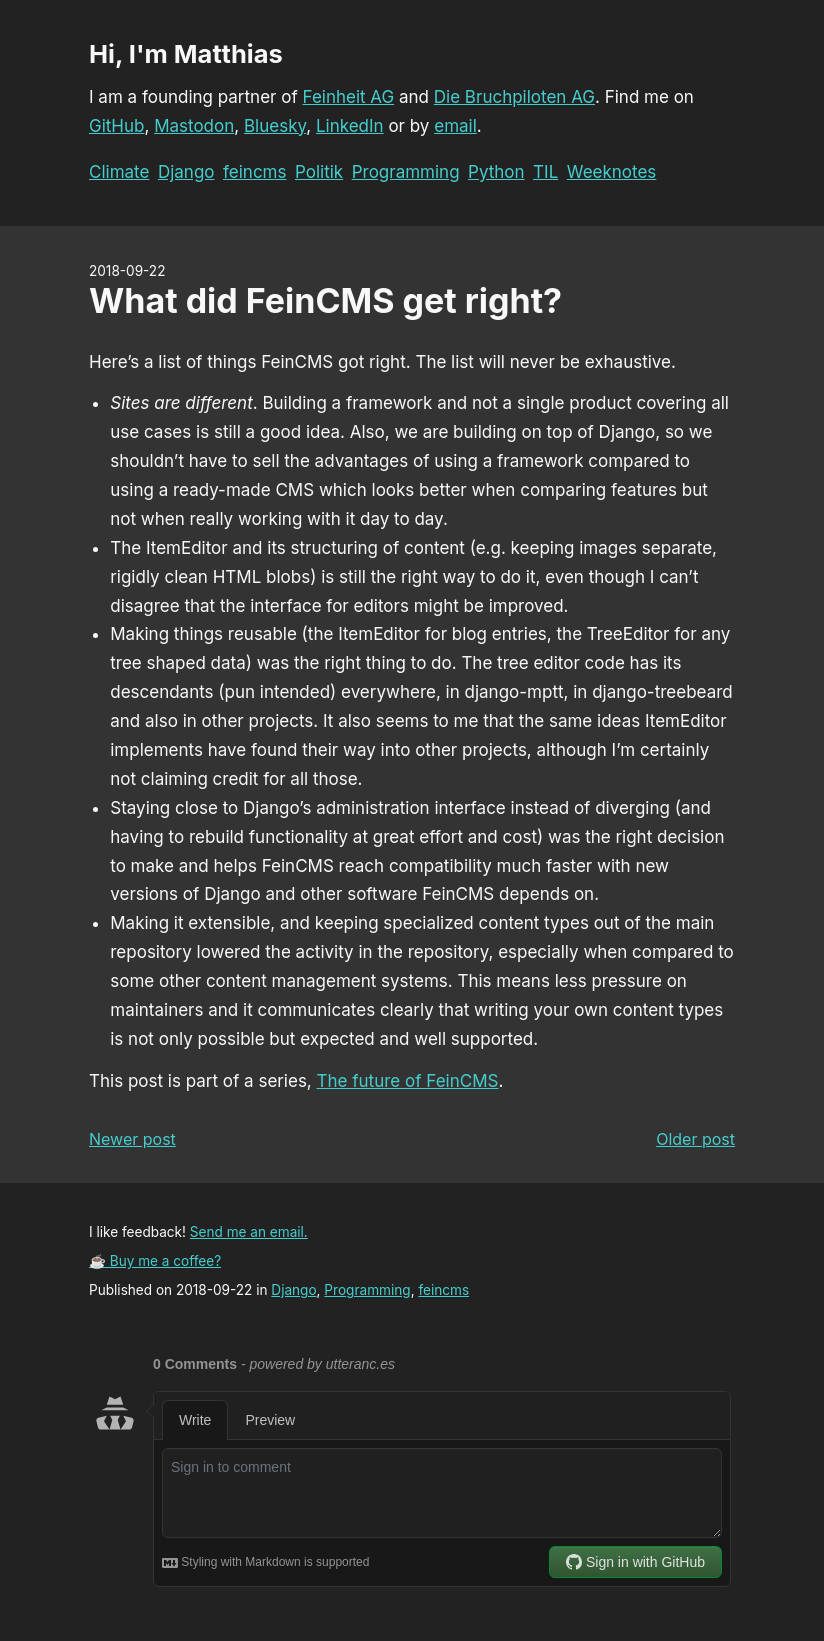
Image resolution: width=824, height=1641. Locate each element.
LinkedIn (350, 126)
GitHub (116, 126)
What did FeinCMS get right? (325, 300)
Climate (119, 172)
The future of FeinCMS (408, 1081)
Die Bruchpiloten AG (514, 97)
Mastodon (194, 126)
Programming (406, 172)
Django (186, 172)
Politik (319, 172)
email (455, 126)
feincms (254, 172)
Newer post (132, 1139)
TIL (545, 172)
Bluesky (275, 126)
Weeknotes (612, 172)
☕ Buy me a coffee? (155, 1261)
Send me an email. (249, 1232)
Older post (695, 1139)
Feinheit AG (349, 97)
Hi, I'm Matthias (186, 53)
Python (496, 172)
